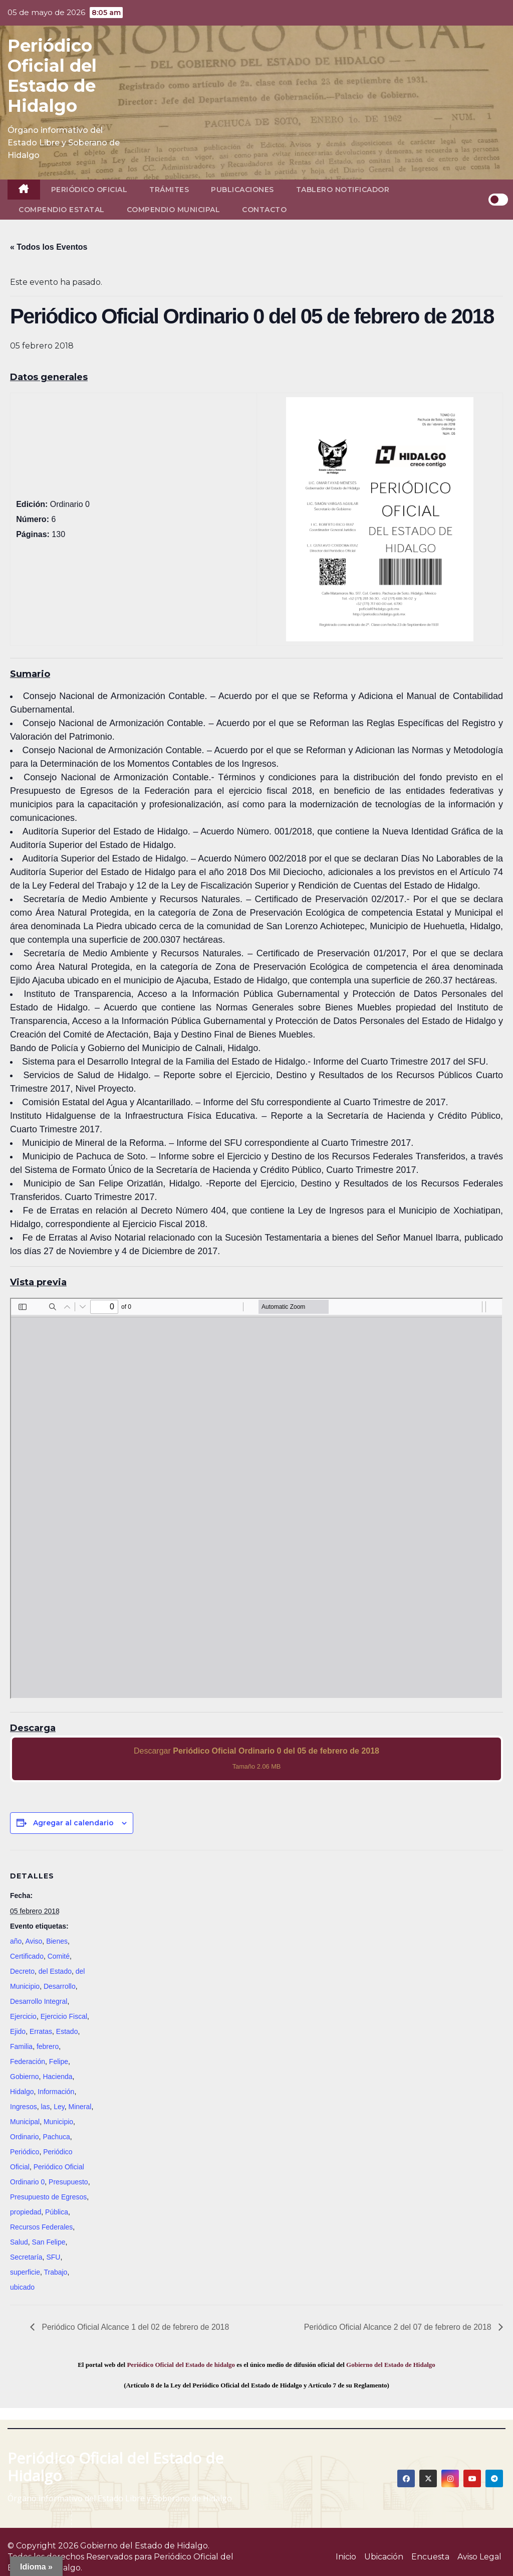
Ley (59, 2107)
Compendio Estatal (62, 209)
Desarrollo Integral (38, 2001)
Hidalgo (22, 2092)
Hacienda (57, 2077)
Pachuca (56, 2137)
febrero (48, 2046)
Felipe (58, 2061)
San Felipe (49, 2242)
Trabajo (55, 2272)
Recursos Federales (41, 2227)
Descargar (256, 1758)
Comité (59, 1956)
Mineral (80, 2107)
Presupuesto (68, 2182)
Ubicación (383, 2556)
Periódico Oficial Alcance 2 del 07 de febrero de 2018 (397, 2327)
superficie (25, 2272)
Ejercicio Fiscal (64, 2016)
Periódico (24, 2152)
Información (56, 2092)
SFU (53, 2257)
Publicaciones (242, 189)
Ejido (18, 2031)
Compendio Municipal (173, 209)
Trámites (169, 189)
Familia (21, 2046)
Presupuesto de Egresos (48, 2197)
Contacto (264, 209)
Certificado (27, 1956)
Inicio (346, 2556)
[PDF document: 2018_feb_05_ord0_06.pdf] (256, 1498)
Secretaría (26, 2257)
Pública (56, 2212)
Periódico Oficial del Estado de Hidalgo (52, 75)
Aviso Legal (479, 2556)
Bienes (57, 1941)
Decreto (22, 1971)
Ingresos (23, 2107)
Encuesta (430, 2556)
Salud (19, 2242)
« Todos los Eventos (48, 247)
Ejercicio (23, 2016)
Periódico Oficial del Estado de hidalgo (181, 2364)
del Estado (55, 1971)
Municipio (58, 2122)
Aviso (33, 1941)
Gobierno (24, 2077)
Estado (67, 2031)
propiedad (25, 2212)
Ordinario (24, 2137)
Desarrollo (60, 1986)
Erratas (41, 2031)
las (45, 2107)
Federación (27, 2061)
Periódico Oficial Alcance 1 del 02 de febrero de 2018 (135, 2327)
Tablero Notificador (343, 189)
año (16, 1941)
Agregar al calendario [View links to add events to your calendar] (73, 1822)
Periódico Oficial (89, 189)
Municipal (25, 2122)
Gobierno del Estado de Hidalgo (390, 2364)
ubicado (22, 2287)
